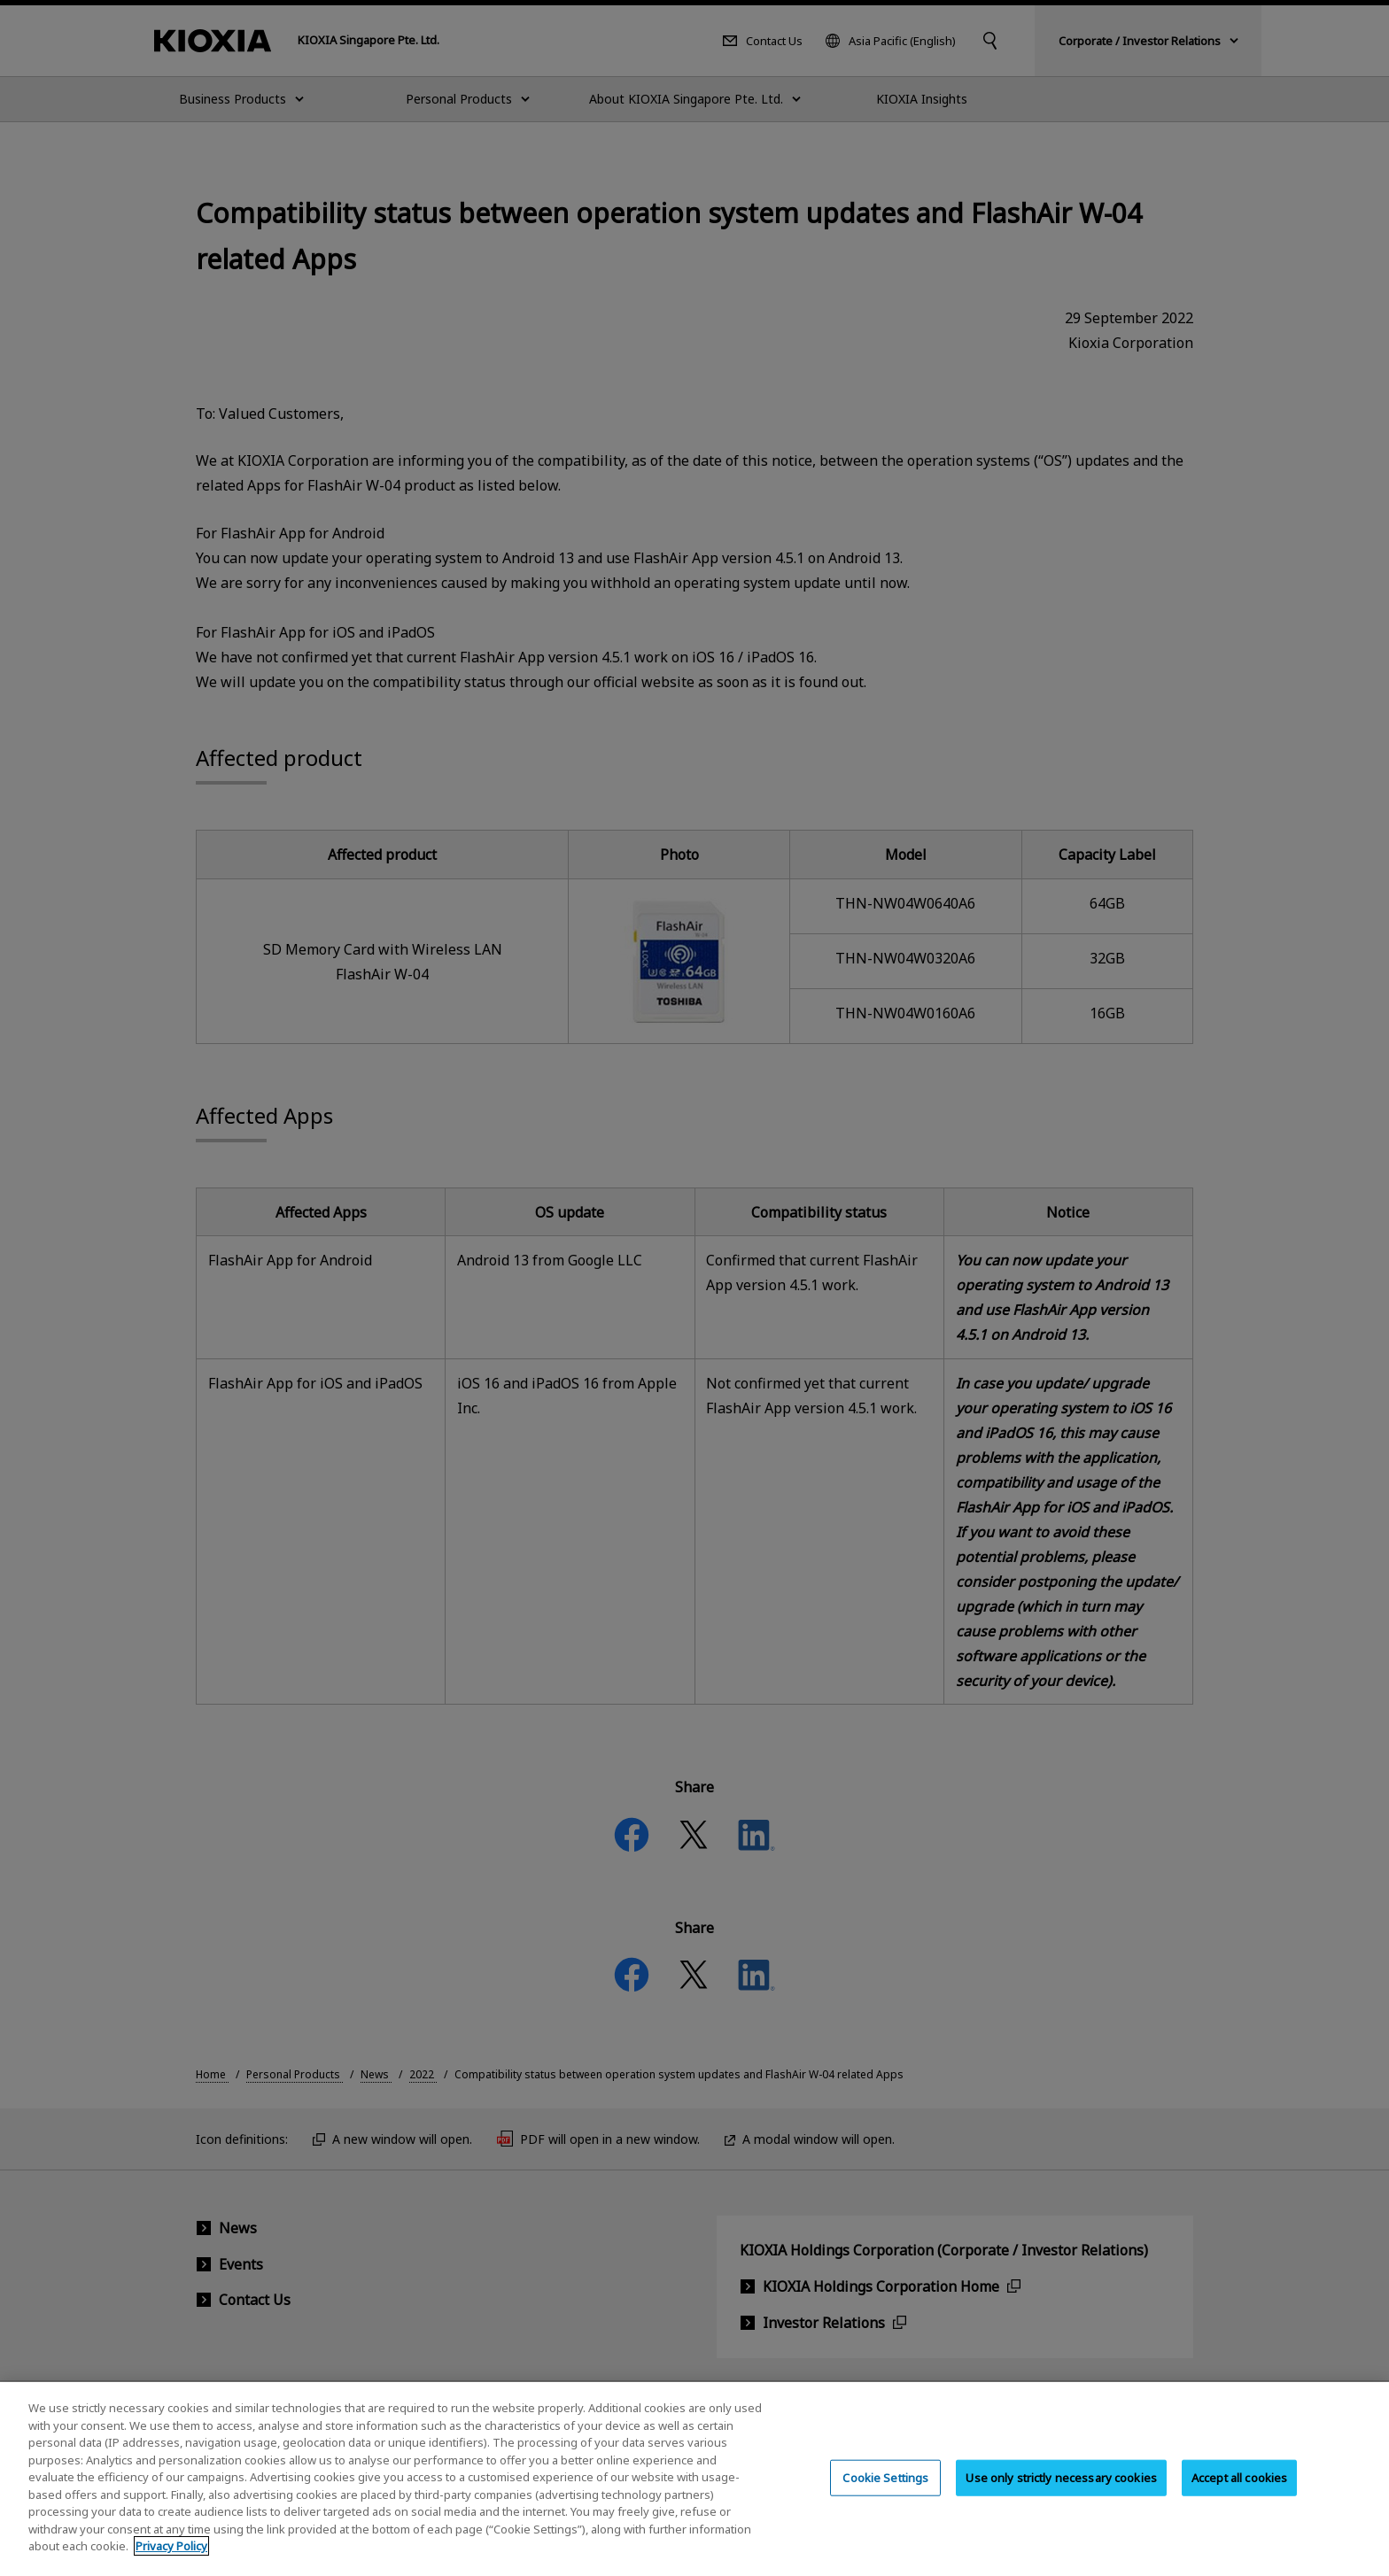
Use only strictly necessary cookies (1061, 2495)
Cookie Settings (885, 2495)
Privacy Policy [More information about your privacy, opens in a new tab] (171, 2564)
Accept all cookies (1239, 2495)
